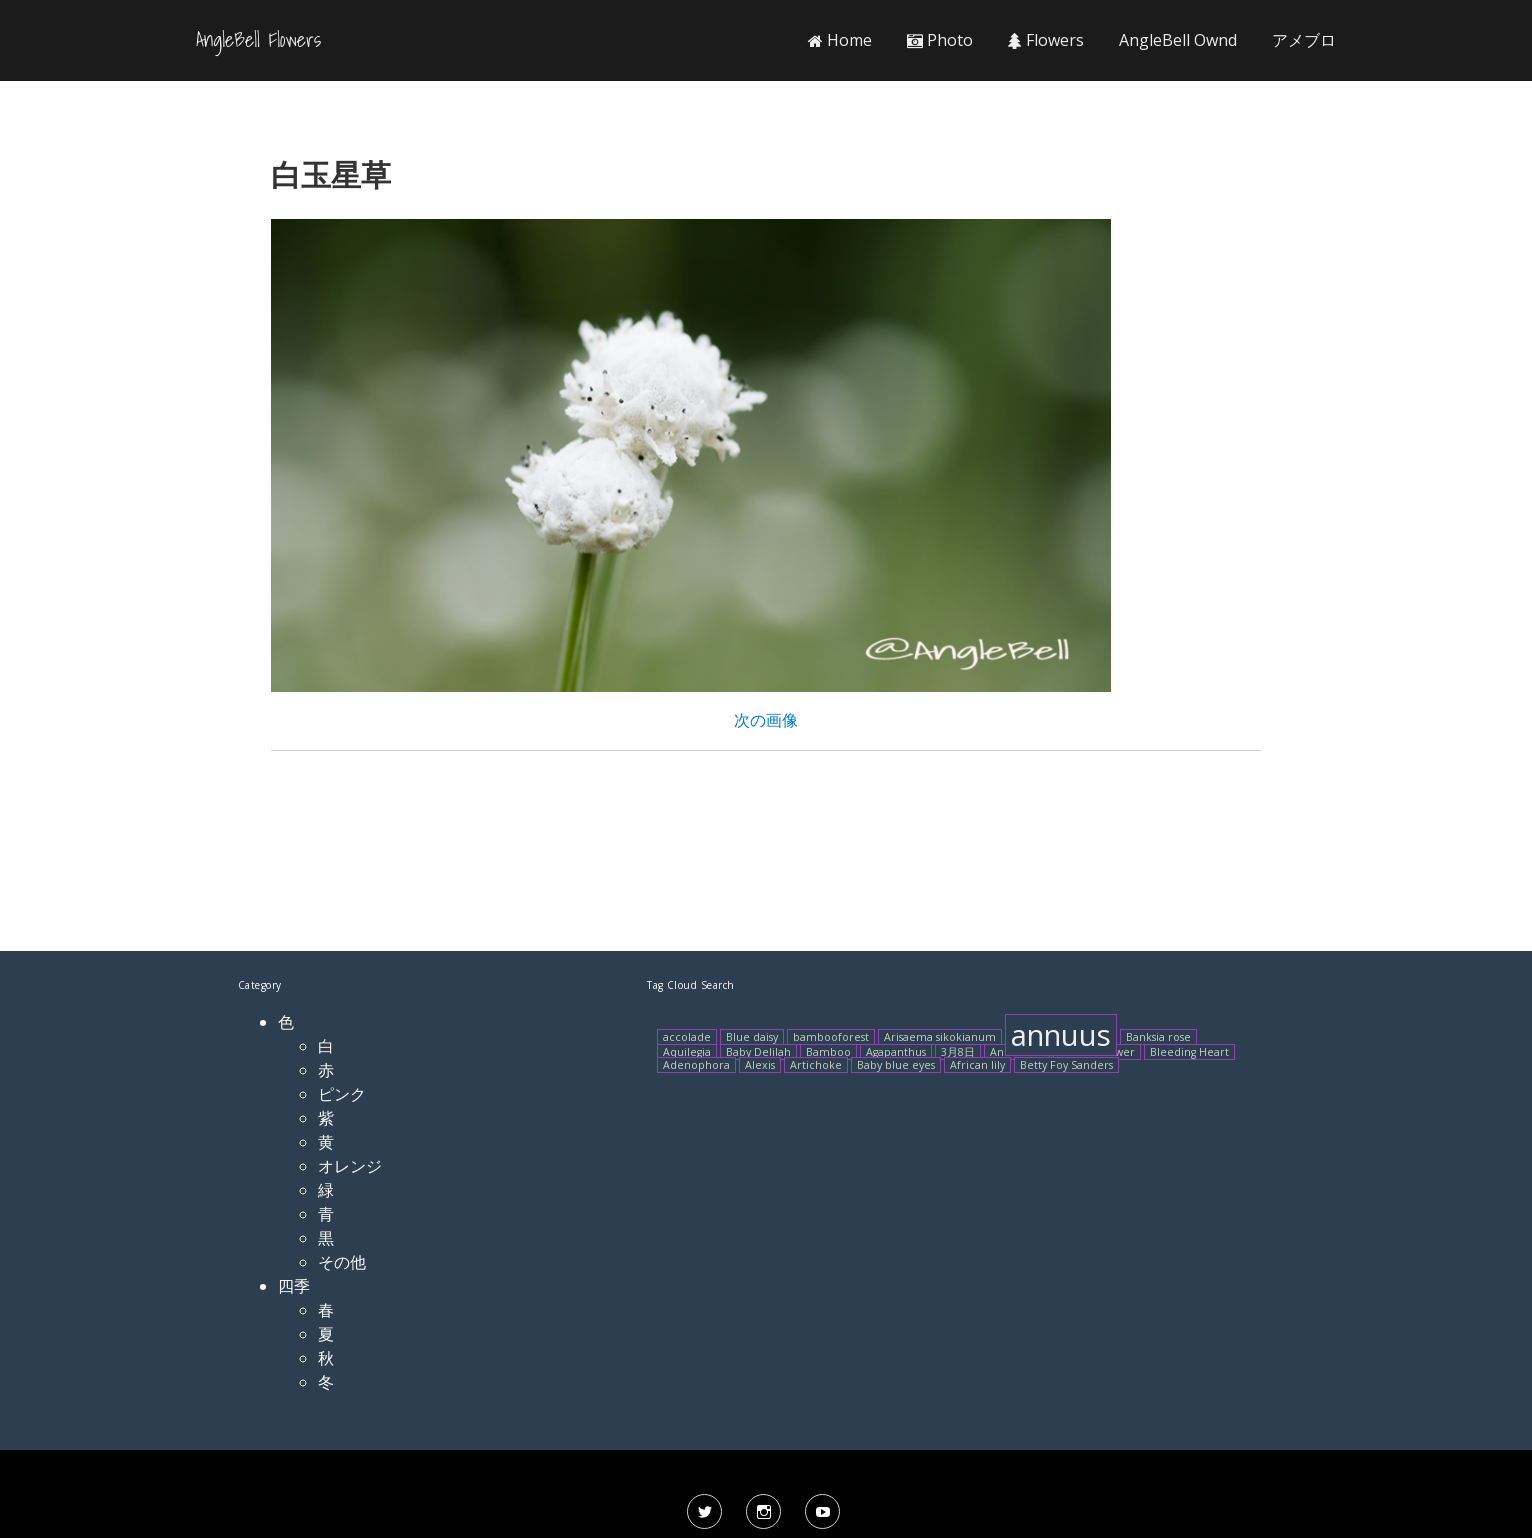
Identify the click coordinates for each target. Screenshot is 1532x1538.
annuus (1061, 1035)
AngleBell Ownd (1178, 40)
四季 (294, 1286)
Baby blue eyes (896, 1065)
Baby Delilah (758, 1052)
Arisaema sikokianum (940, 1037)
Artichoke (816, 1065)
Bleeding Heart (1189, 1052)
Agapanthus (896, 1052)
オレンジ (350, 1166)
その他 (342, 1262)
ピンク (342, 1094)
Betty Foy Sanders (1066, 1065)
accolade (687, 1037)
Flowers (1046, 40)
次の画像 (766, 720)
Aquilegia (687, 1052)
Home (840, 40)
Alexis (760, 1065)
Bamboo (828, 1052)
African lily (977, 1065)
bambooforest (831, 1037)
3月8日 (958, 1052)
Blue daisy (752, 1037)
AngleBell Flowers (258, 40)
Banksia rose (1158, 1037)
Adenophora (696, 1065)
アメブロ (1304, 40)
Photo (940, 40)
